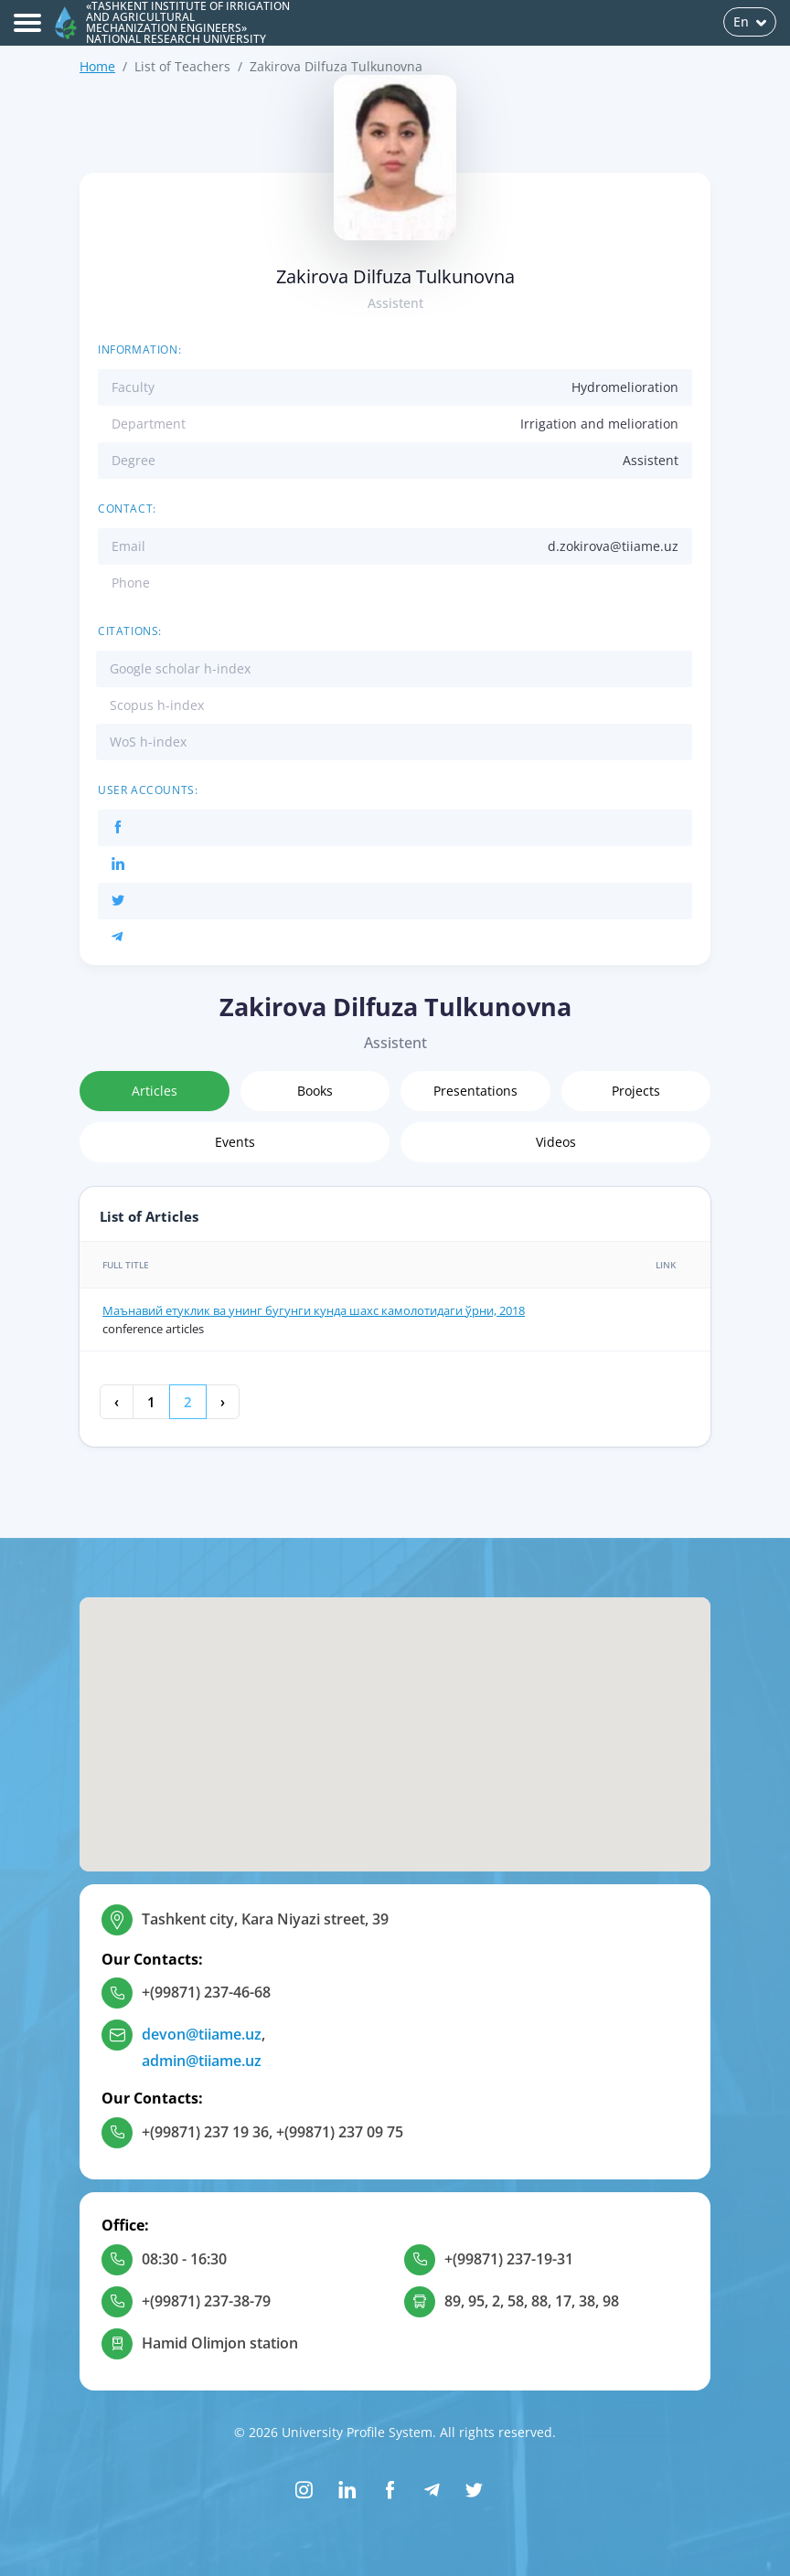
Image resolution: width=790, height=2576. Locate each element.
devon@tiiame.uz (202, 2034)
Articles (154, 1090)
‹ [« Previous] (116, 1402)
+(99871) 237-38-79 (206, 2301)
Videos (556, 1141)
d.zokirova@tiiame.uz (613, 546)
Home (97, 66)
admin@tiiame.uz (202, 2061)
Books (315, 1090)
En (749, 21)
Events (235, 1141)
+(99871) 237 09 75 (339, 2132)
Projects (636, 1090)
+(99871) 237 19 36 (205, 2132)
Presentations (475, 1090)
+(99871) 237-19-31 (508, 2259)
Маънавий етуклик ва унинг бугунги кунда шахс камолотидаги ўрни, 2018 (313, 1310)
